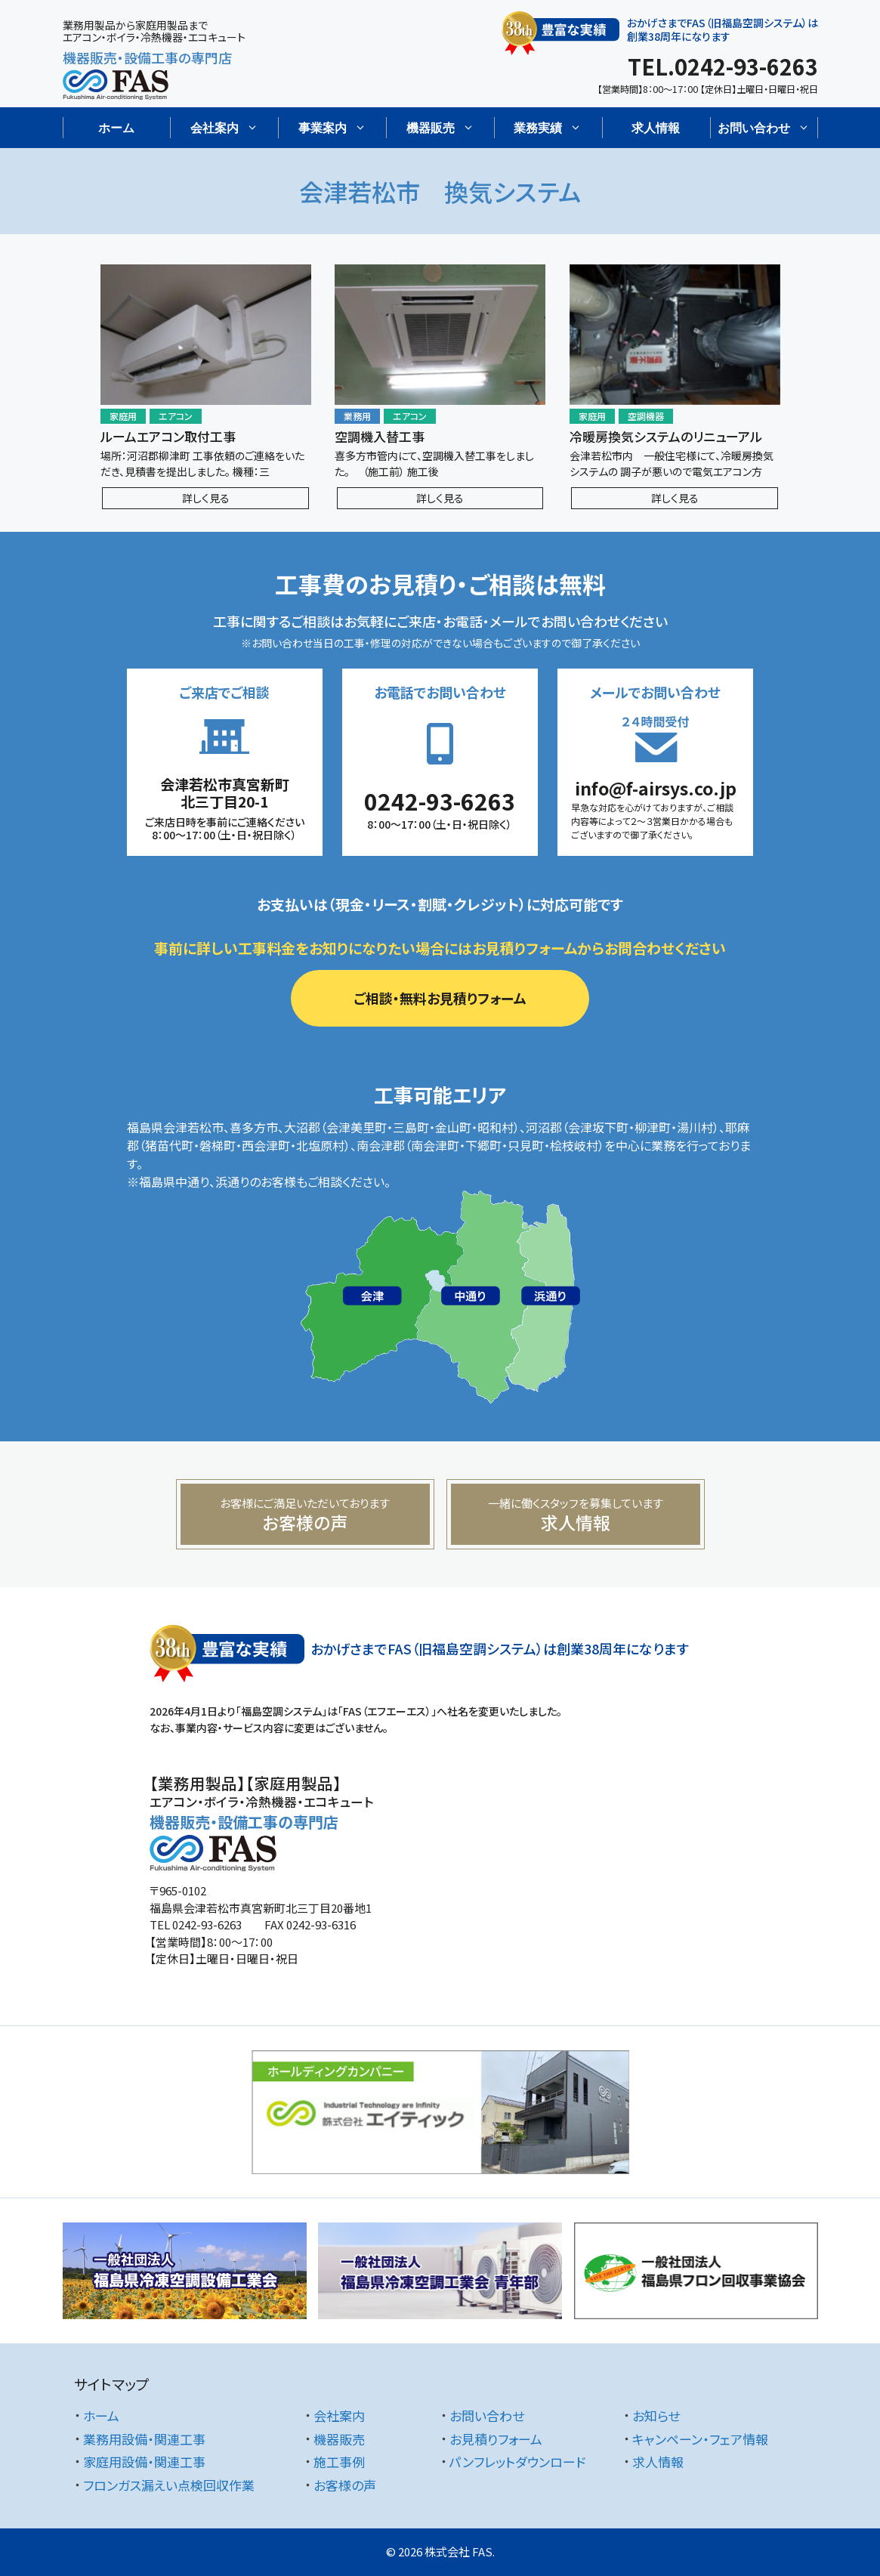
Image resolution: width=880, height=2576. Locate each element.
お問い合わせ (486, 2415)
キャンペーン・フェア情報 (700, 2438)
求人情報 (655, 127)
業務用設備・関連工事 (144, 2438)
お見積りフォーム (495, 2438)
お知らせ (656, 2415)
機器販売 (339, 2438)
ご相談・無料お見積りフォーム (440, 998)
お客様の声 (344, 2485)
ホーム (116, 127)
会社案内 (339, 2415)
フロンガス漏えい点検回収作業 (169, 2485)
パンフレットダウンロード (517, 2461)
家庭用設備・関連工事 (144, 2461)
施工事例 (339, 2461)
